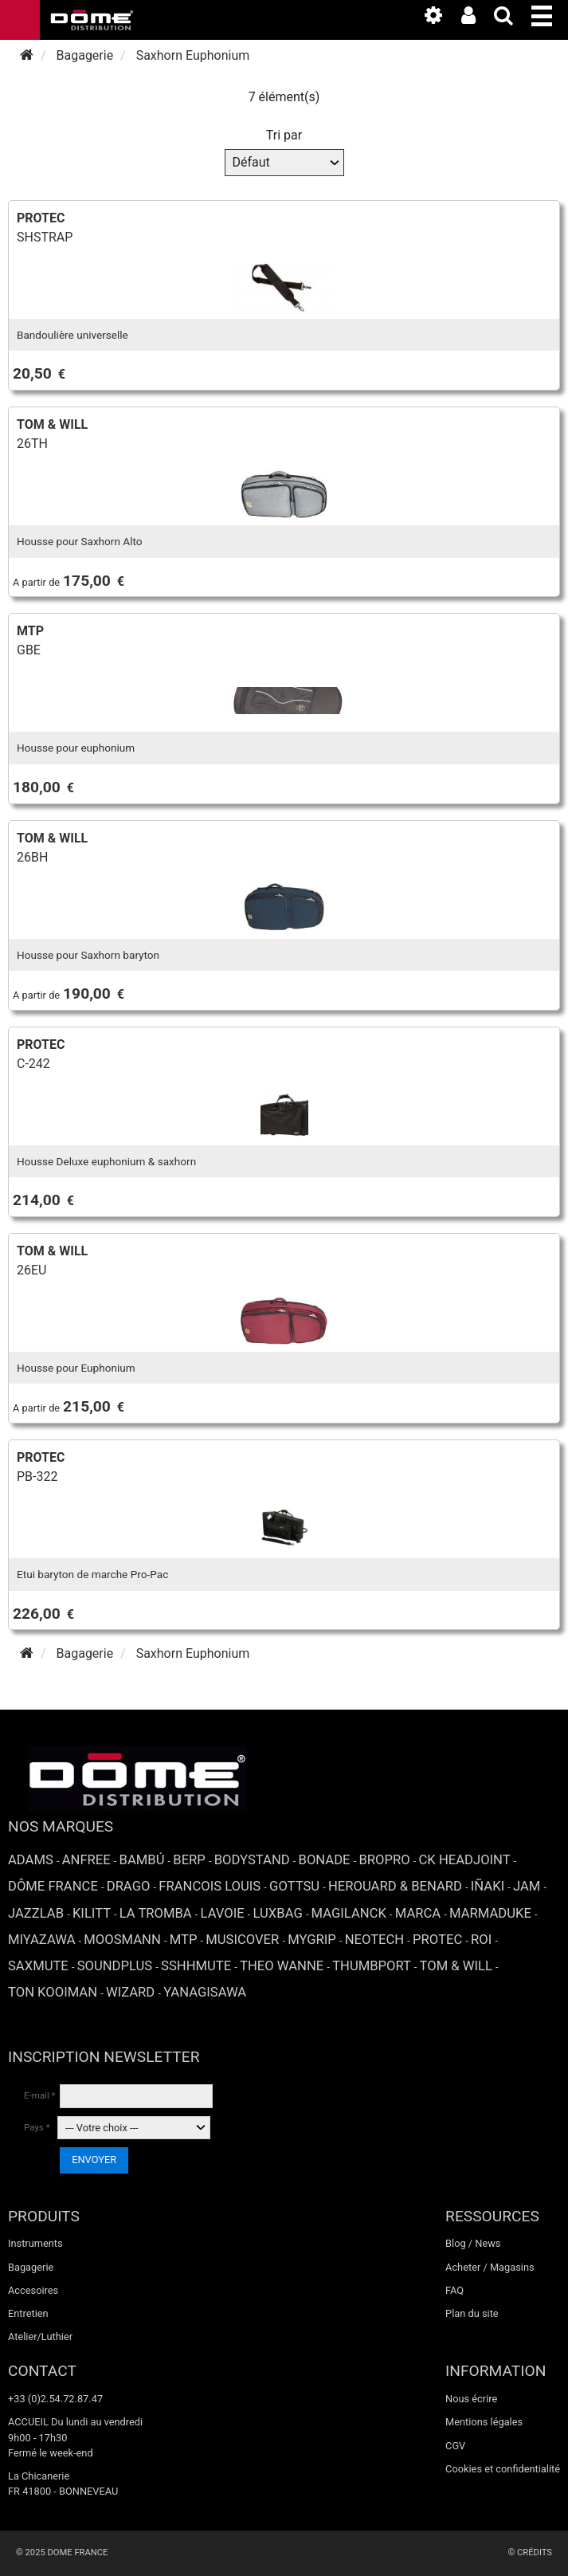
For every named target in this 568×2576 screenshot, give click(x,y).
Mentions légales (484, 2422)
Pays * (37, 2127)
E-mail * (40, 2095)
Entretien (28, 2313)
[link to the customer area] (476, 19)
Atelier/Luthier (40, 2336)
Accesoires (33, 2290)
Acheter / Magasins (490, 2267)
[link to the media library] (441, 19)
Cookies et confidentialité (502, 2469)
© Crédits (529, 2552)
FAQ (454, 2290)
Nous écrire (471, 2399)
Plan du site (472, 2313)
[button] (549, 13)
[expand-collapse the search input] (511, 19)
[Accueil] (26, 55)
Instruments (35, 2243)
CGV (455, 2446)
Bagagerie (30, 2267)
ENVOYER (94, 2160)
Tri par (284, 135)
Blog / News (472, 2243)
